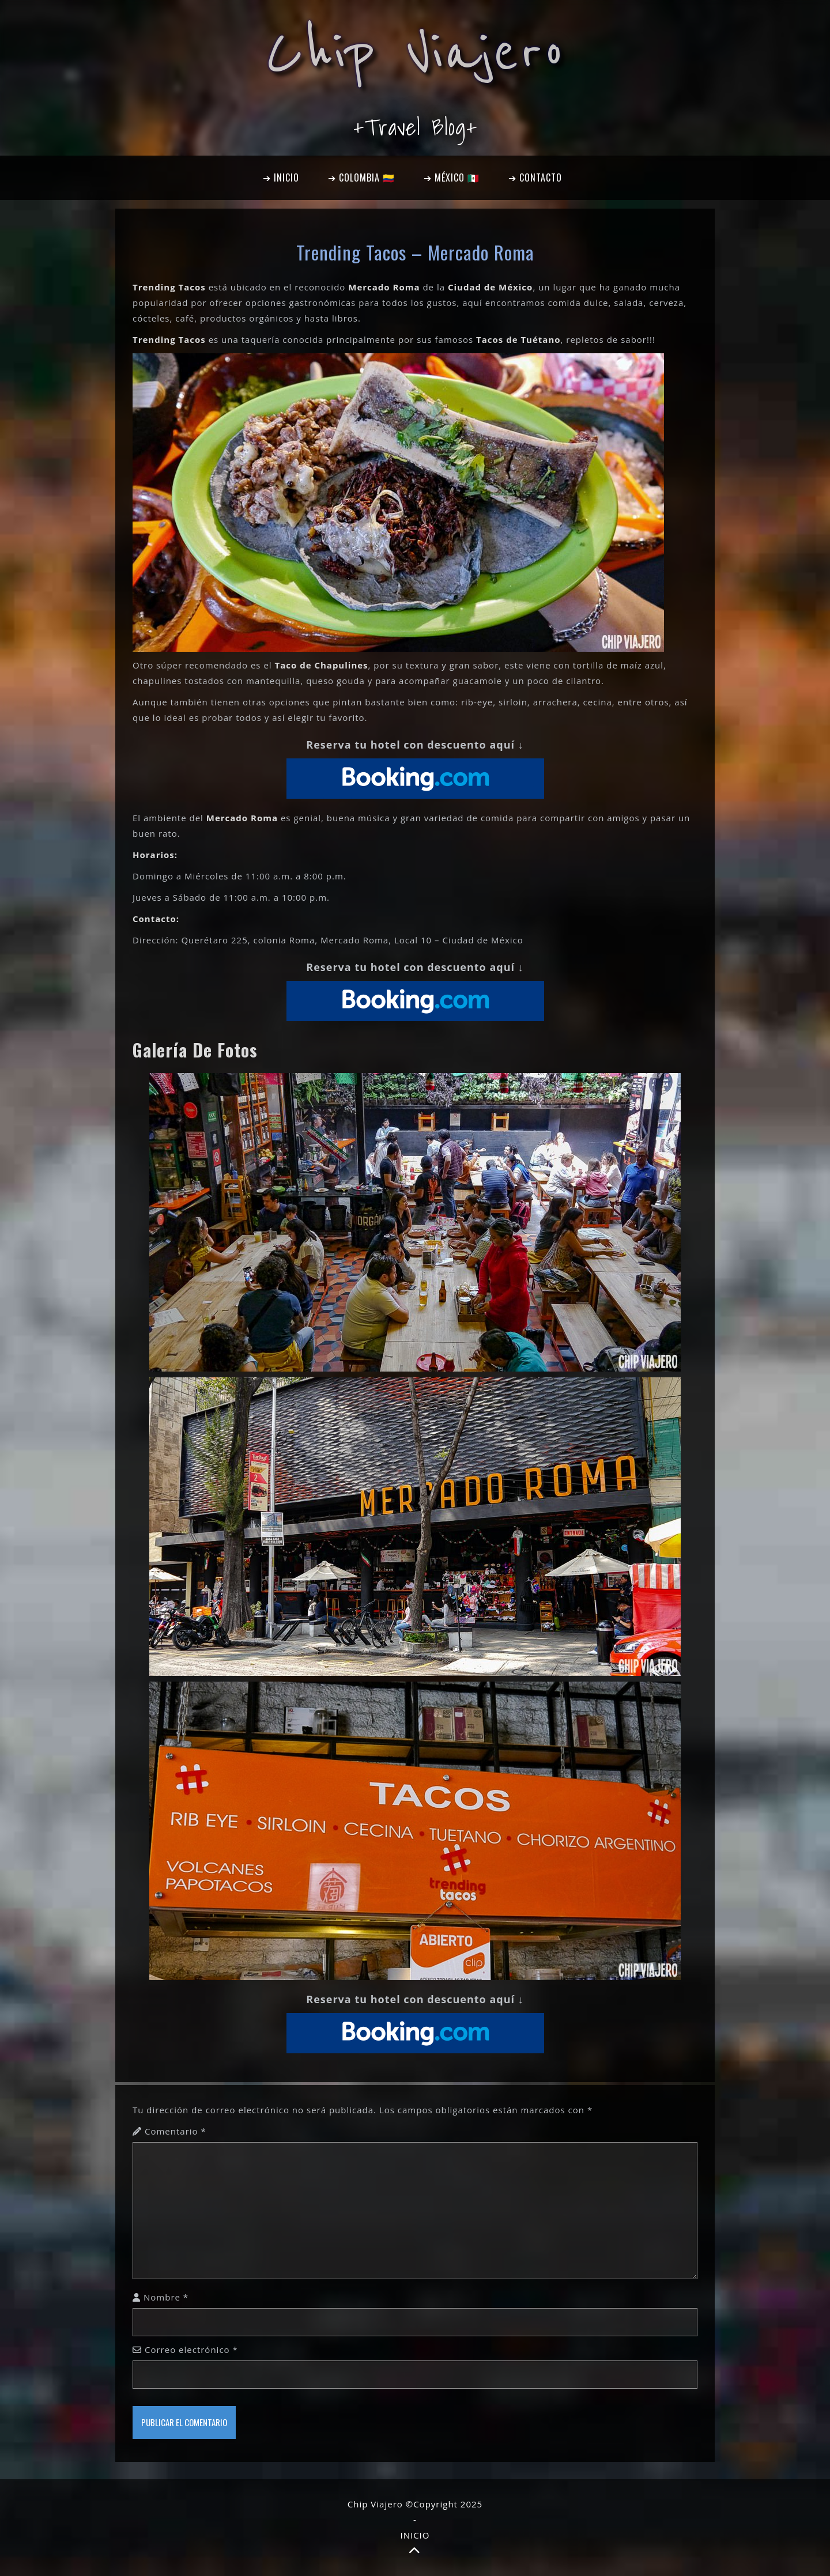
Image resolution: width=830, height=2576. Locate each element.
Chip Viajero (415, 53)
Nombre (166, 2297)
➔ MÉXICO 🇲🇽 (452, 177)
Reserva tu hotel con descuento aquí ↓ (414, 744)
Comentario (175, 2131)
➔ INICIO (281, 177)
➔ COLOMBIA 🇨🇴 (361, 177)
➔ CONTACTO (535, 177)
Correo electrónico (191, 2349)
